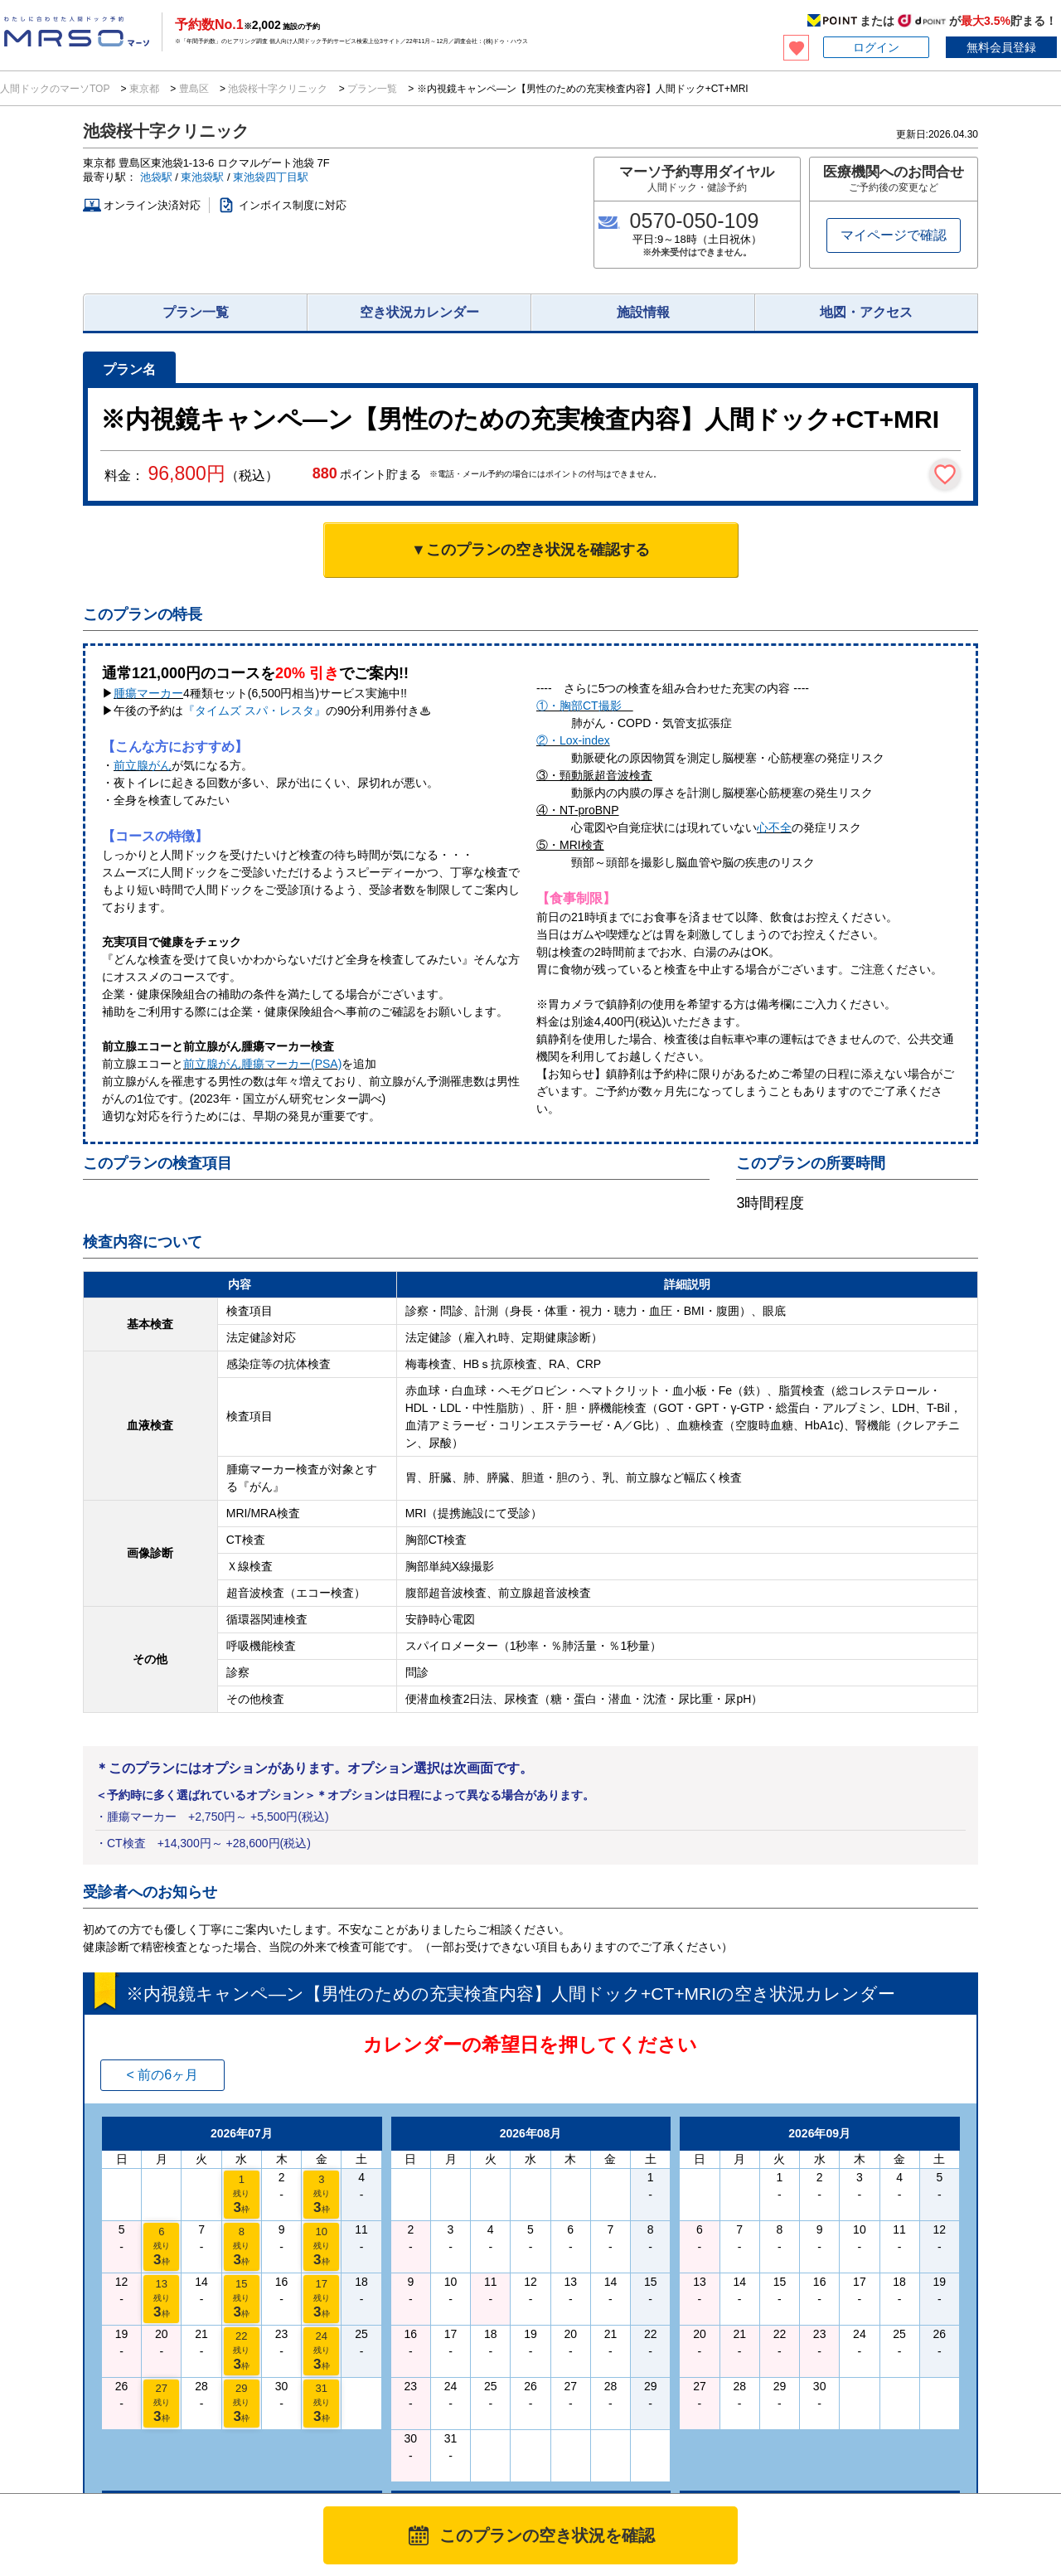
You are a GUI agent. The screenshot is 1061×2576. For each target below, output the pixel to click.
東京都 (144, 89)
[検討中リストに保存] (945, 474)
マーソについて (440, 2442)
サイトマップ (1031, 2442)
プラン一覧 (372, 89)
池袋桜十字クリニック (278, 89)
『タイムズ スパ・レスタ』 (254, 710)
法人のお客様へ (58, 2400)
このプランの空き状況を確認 (547, 2535)
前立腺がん (143, 765)
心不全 (774, 827)
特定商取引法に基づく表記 (720, 2442)
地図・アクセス (866, 312)
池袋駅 (156, 177)
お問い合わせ (825, 2442)
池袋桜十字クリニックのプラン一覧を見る (198, 2200)
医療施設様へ (222, 2400)
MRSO (58, 2456)
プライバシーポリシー (596, 2442)
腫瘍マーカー (148, 693)
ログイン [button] (876, 47)
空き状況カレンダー (419, 312)
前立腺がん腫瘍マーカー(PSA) (262, 1063)
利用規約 (510, 2442)
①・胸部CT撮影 (584, 705)
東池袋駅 (202, 177)
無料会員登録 (1001, 47)
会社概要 (891, 2442)
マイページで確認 (894, 235)
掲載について (956, 2442)
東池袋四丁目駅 (270, 177)
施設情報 (643, 312)
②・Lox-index (573, 740)
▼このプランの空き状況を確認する (530, 549)
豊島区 (193, 89)
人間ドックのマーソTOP (56, 89)
